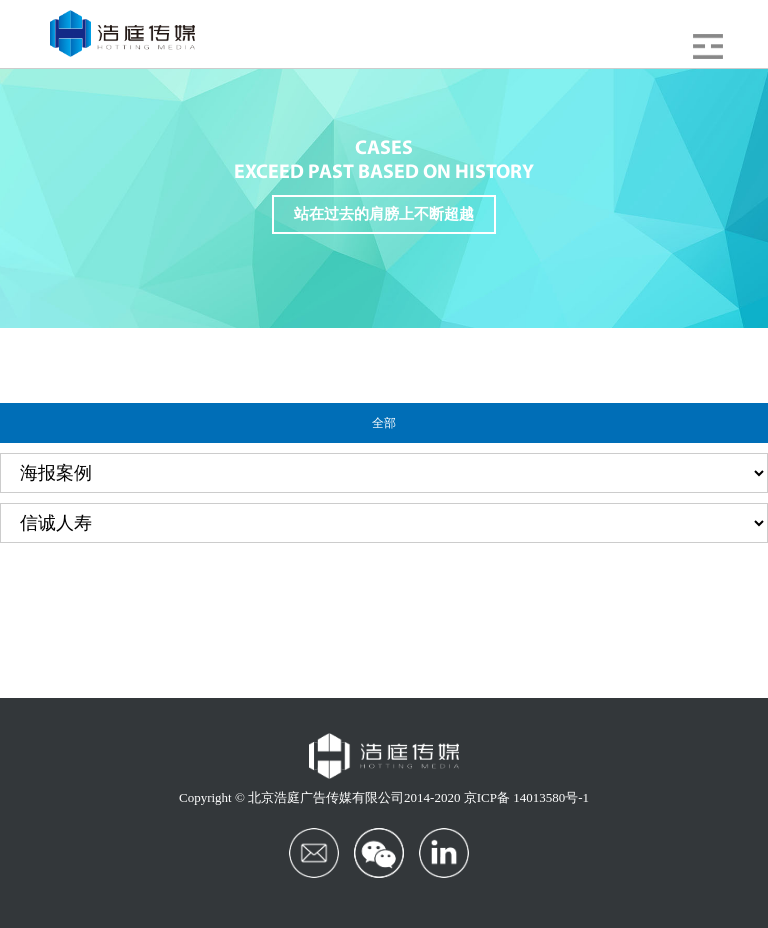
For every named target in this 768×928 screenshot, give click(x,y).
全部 (384, 423)
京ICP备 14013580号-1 (526, 797)
